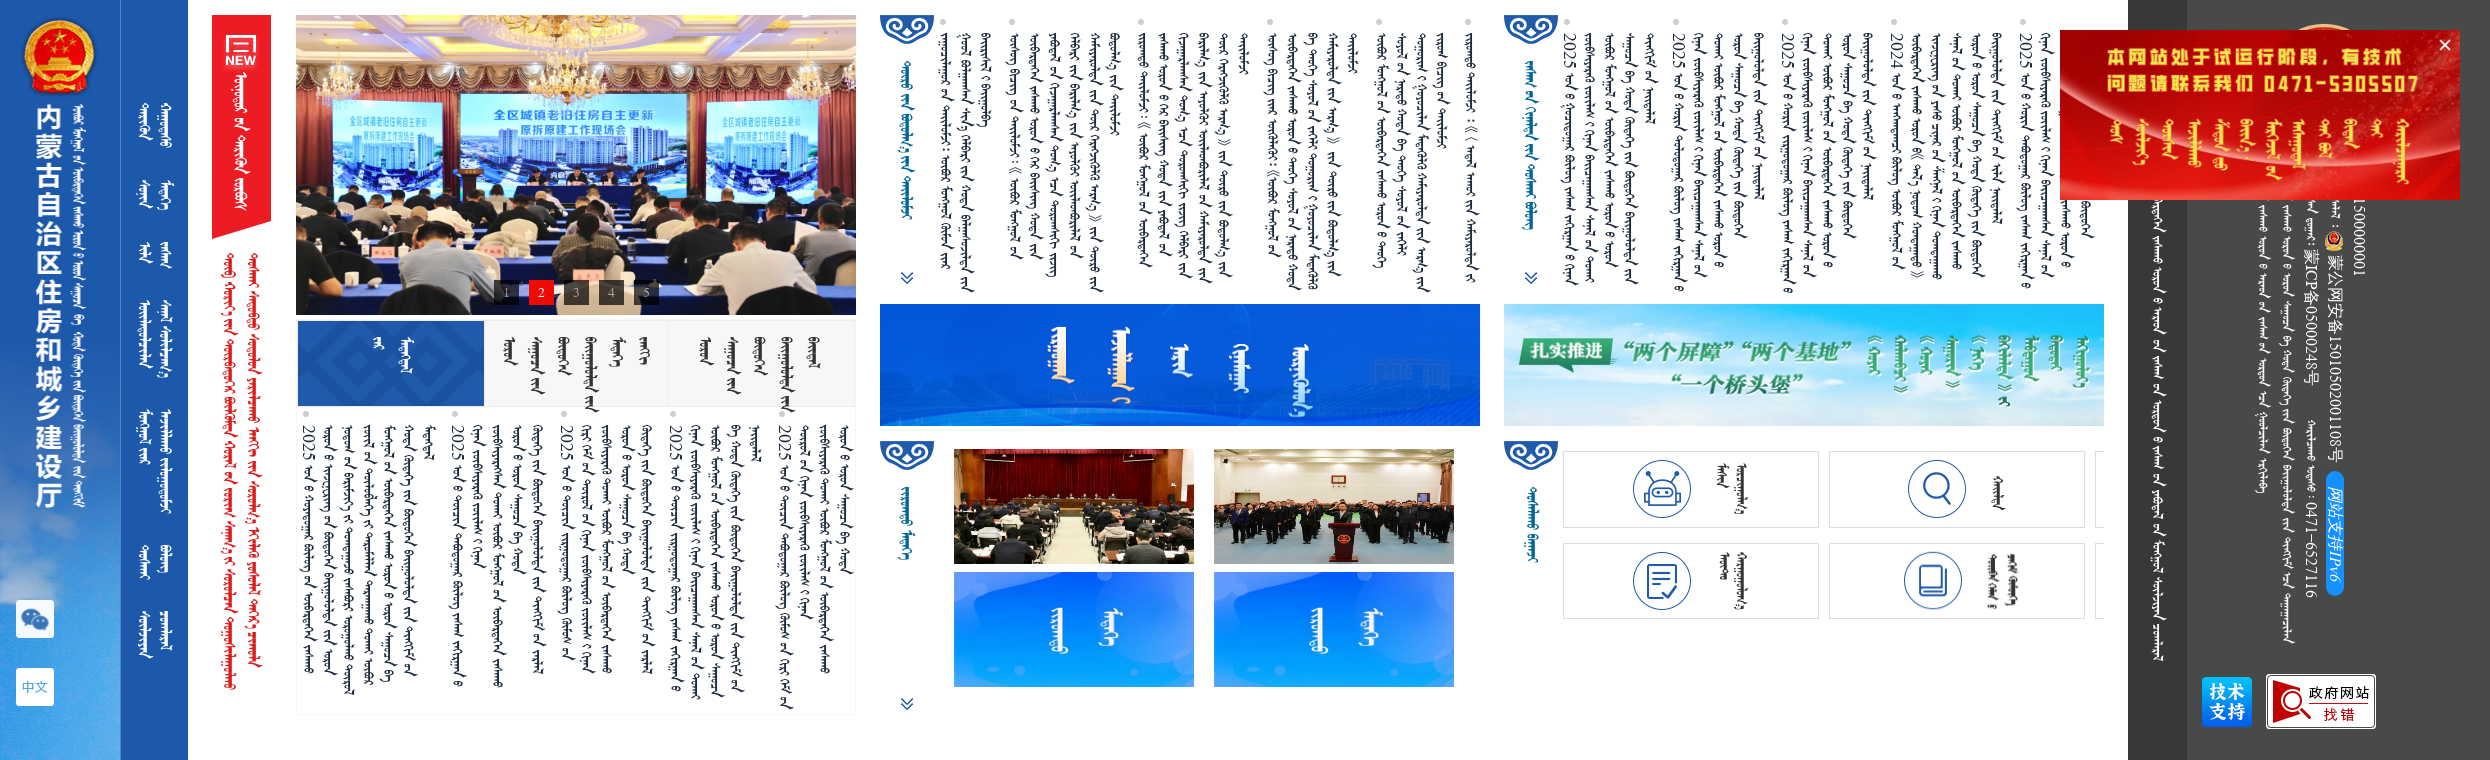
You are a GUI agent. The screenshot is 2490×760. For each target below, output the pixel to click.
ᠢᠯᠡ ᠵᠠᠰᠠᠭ (156, 255)
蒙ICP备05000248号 (2311, 317)
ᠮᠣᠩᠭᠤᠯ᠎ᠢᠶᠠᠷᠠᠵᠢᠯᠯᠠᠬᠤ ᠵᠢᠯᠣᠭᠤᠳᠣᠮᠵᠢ (156, 461)
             (2158, 379)
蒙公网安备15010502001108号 (2335, 347)
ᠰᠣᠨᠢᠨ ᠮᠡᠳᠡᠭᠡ (156, 195)
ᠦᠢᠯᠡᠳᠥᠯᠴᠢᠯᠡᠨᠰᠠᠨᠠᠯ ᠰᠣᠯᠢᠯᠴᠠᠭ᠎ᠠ (156, 338)
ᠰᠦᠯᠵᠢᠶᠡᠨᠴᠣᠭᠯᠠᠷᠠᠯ (156, 634)
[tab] (390, 363)
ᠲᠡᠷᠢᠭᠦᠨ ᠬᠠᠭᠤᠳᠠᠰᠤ (156, 133)
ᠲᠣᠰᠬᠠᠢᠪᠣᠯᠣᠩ (156, 562)
